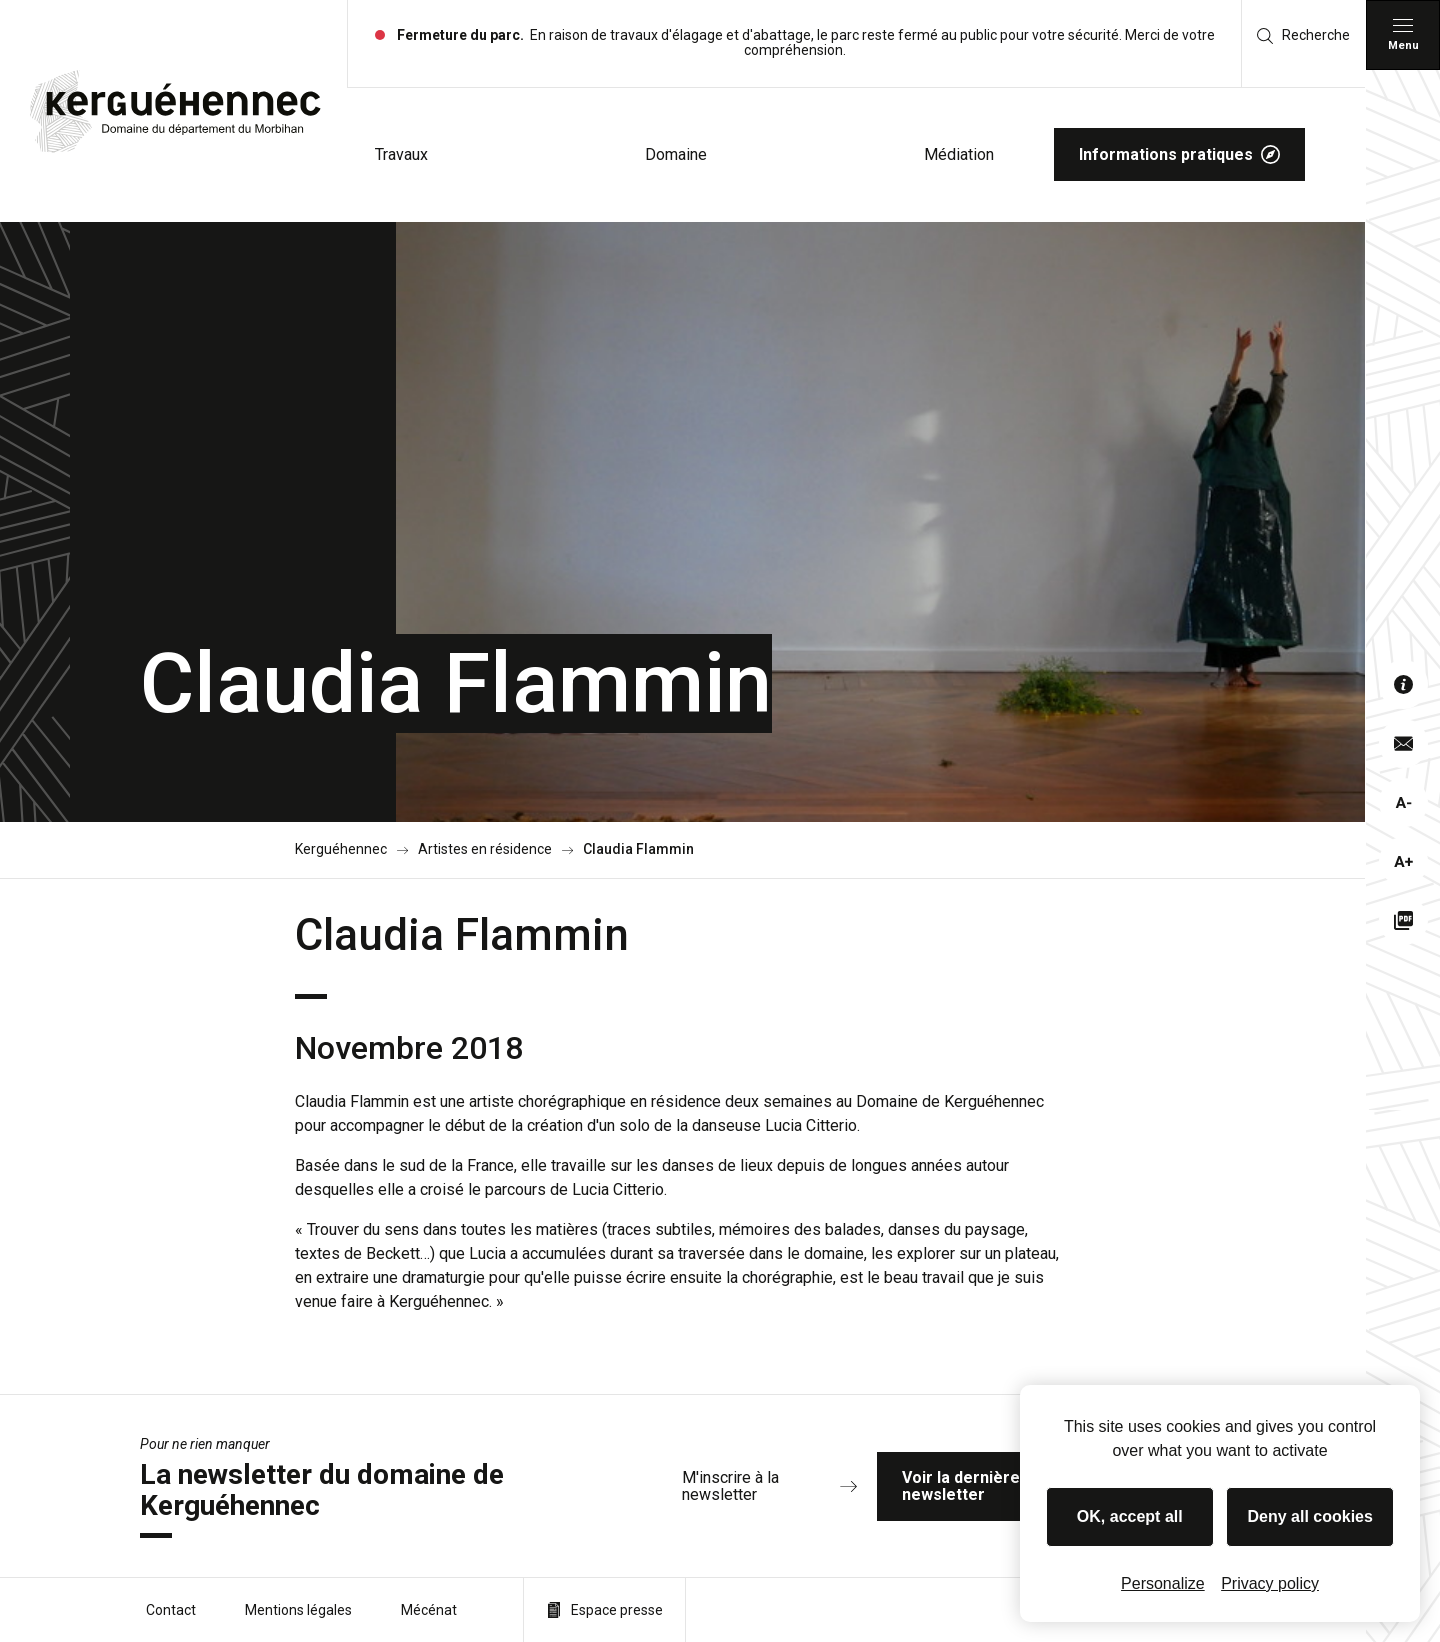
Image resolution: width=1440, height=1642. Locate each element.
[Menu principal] (1403, 35)
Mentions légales (298, 1610)
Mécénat (429, 1610)
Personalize (1163, 1583)
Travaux (401, 154)
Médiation (959, 154)
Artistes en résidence (485, 849)
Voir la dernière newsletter (1017, 1486)
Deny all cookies (1310, 1516)
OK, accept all (1130, 1516)
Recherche (1303, 35)
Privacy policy (1270, 1583)
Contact (171, 1610)
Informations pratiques (1179, 154)
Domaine (676, 154)
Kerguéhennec (341, 849)
